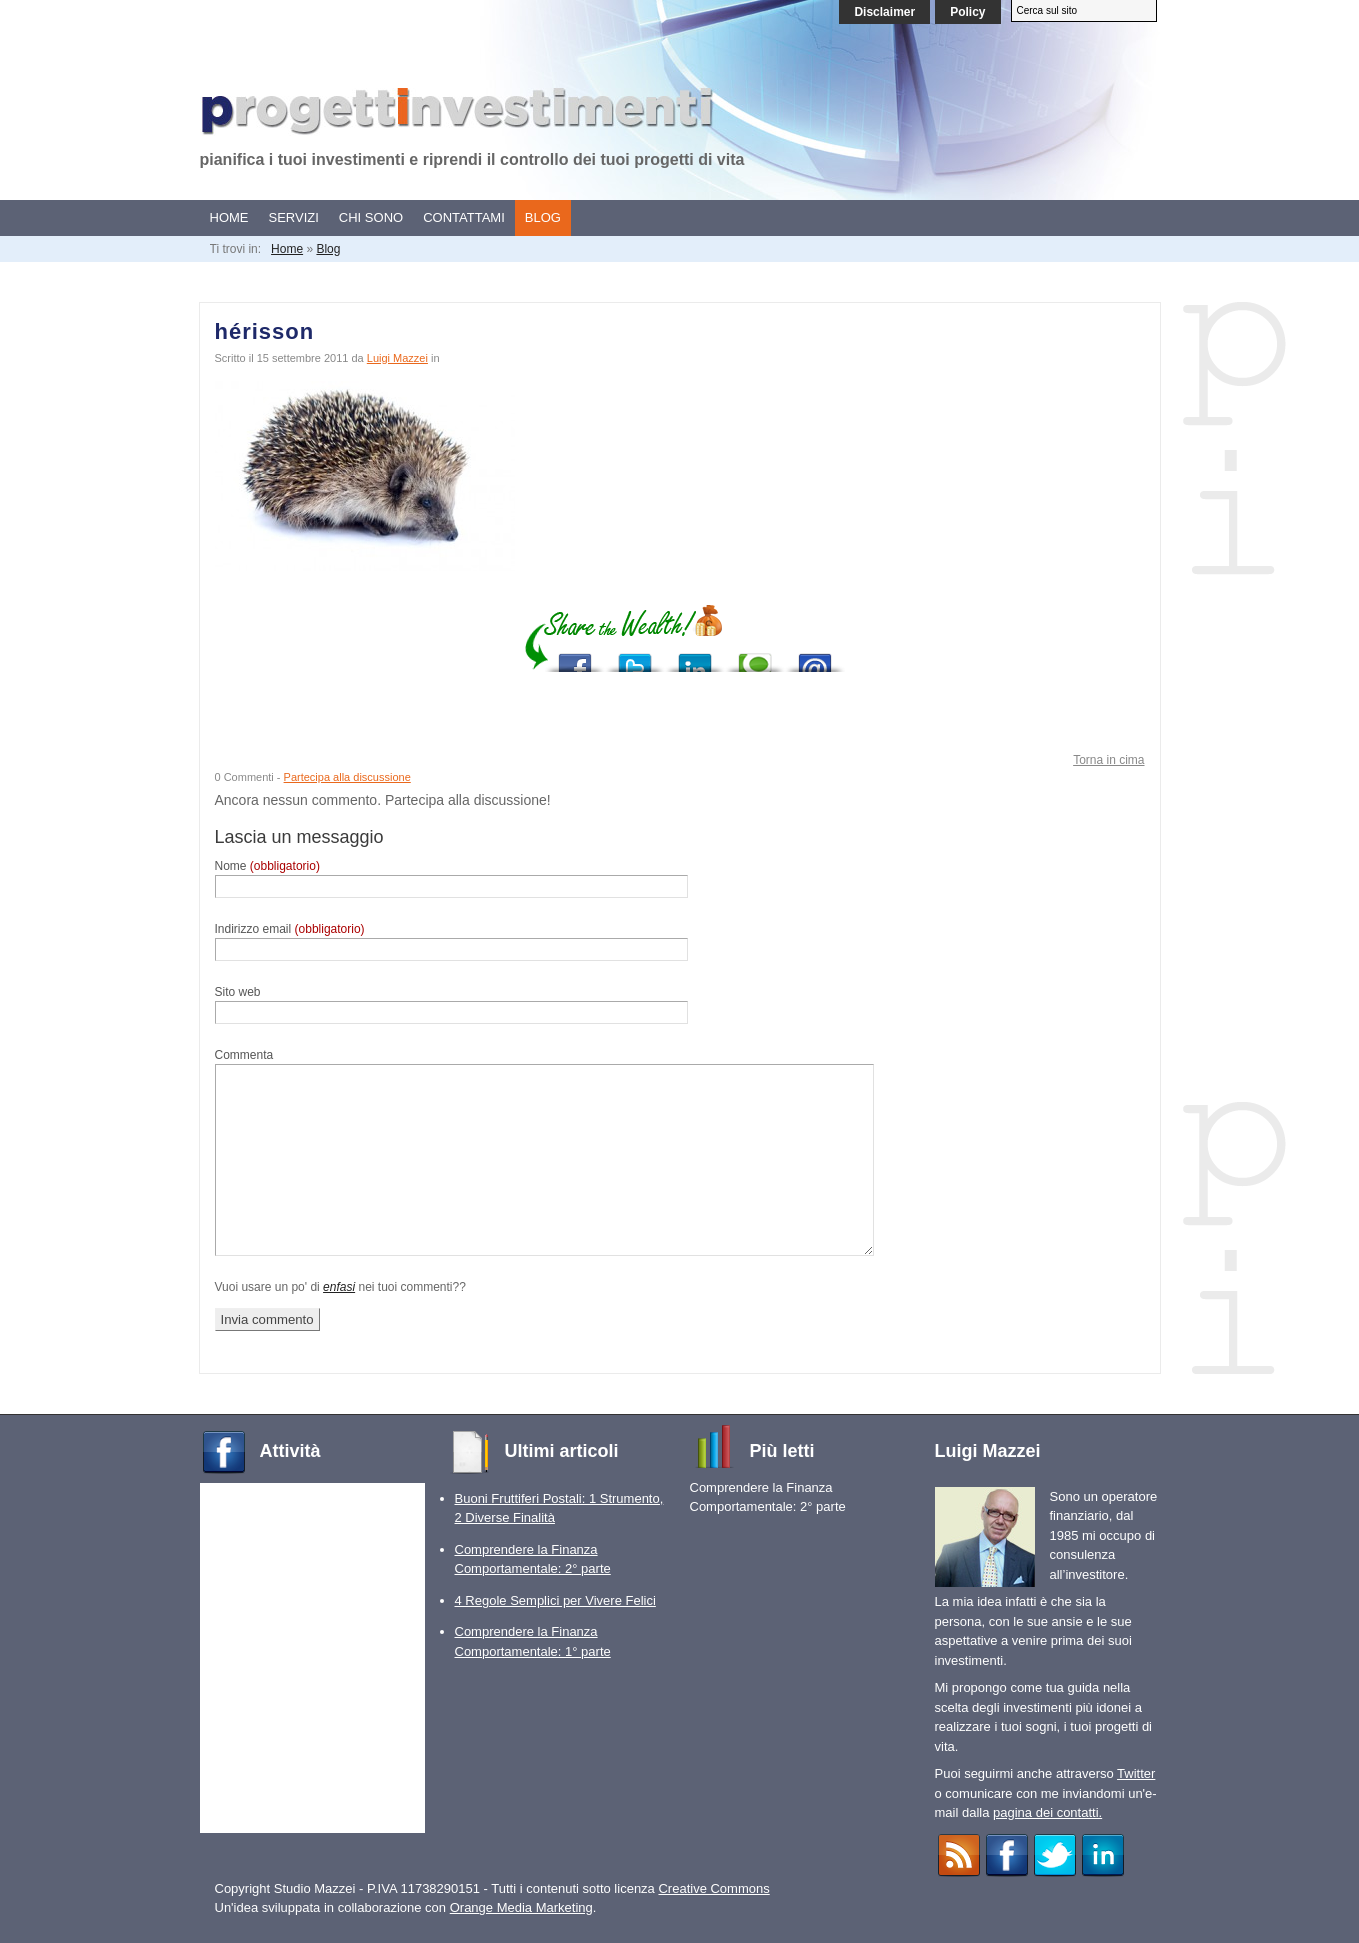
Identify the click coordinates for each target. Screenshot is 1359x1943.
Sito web (238, 992)
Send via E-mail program (815, 657)
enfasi (339, 1287)
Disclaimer (884, 12)
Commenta (244, 1055)
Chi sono (371, 217)
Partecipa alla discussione (347, 777)
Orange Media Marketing (521, 1907)
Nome (267, 866)
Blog (543, 217)
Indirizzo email (290, 929)
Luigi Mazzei (397, 358)
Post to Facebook (575, 657)
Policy (967, 12)
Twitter (1136, 1773)
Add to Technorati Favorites (755, 657)
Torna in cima (1108, 760)
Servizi (294, 217)
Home (229, 217)
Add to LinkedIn (695, 657)
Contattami (464, 217)
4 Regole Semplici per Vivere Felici (555, 1600)
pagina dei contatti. (1047, 1812)
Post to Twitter (635, 657)
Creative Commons (713, 1888)
